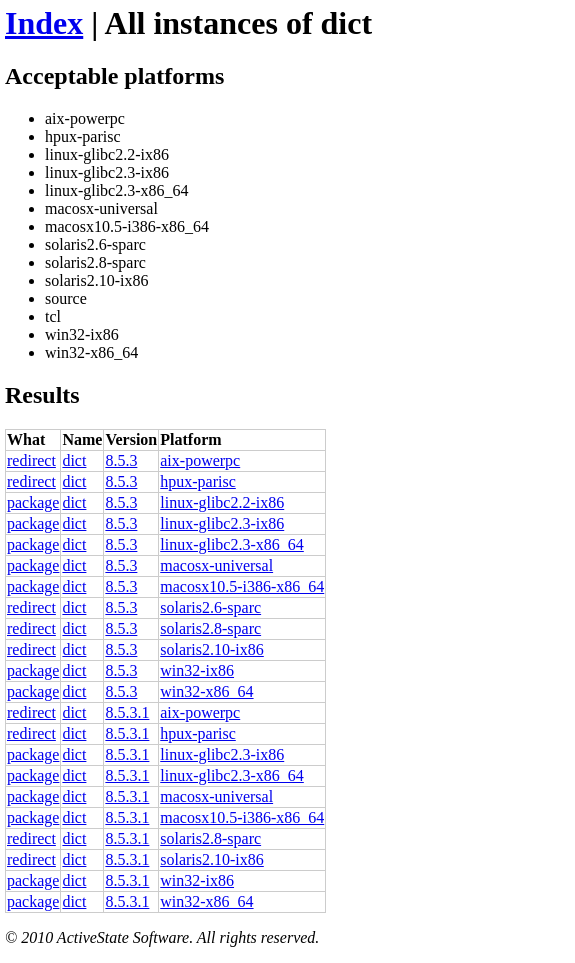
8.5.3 (121, 460)
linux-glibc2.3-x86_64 (232, 544)
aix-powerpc (200, 460)
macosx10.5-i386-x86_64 (242, 586)
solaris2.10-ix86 (212, 649)
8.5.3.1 (127, 712)
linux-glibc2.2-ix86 (222, 502)
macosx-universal (216, 565)
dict (74, 460)
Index (44, 23)
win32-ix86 (197, 670)
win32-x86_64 (206, 691)
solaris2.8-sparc (210, 628)
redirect (31, 460)
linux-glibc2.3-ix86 (222, 523)
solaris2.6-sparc (210, 607)
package (33, 502)
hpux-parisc (198, 481)
